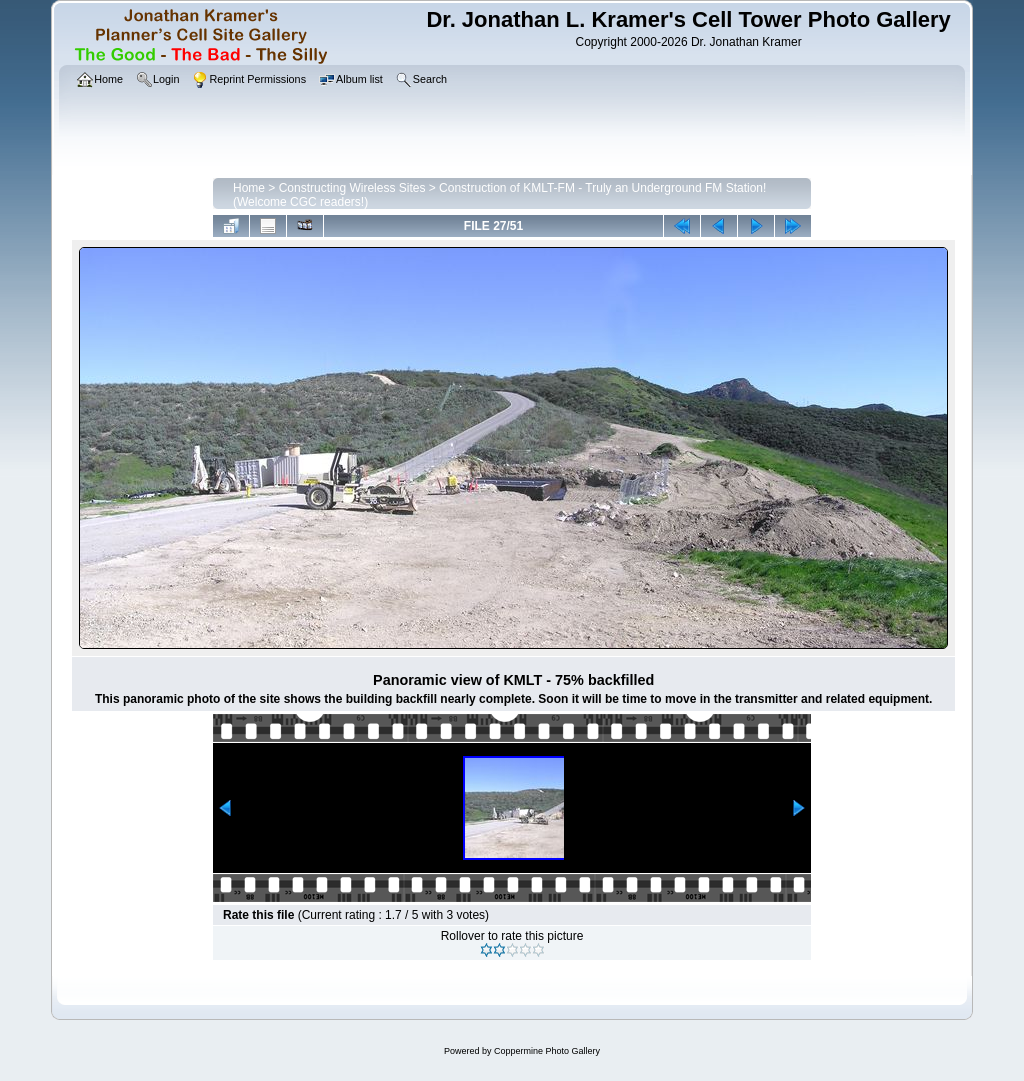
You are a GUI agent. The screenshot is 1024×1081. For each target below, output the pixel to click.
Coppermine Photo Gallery (547, 1051)
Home (249, 188)
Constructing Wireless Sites (352, 188)
